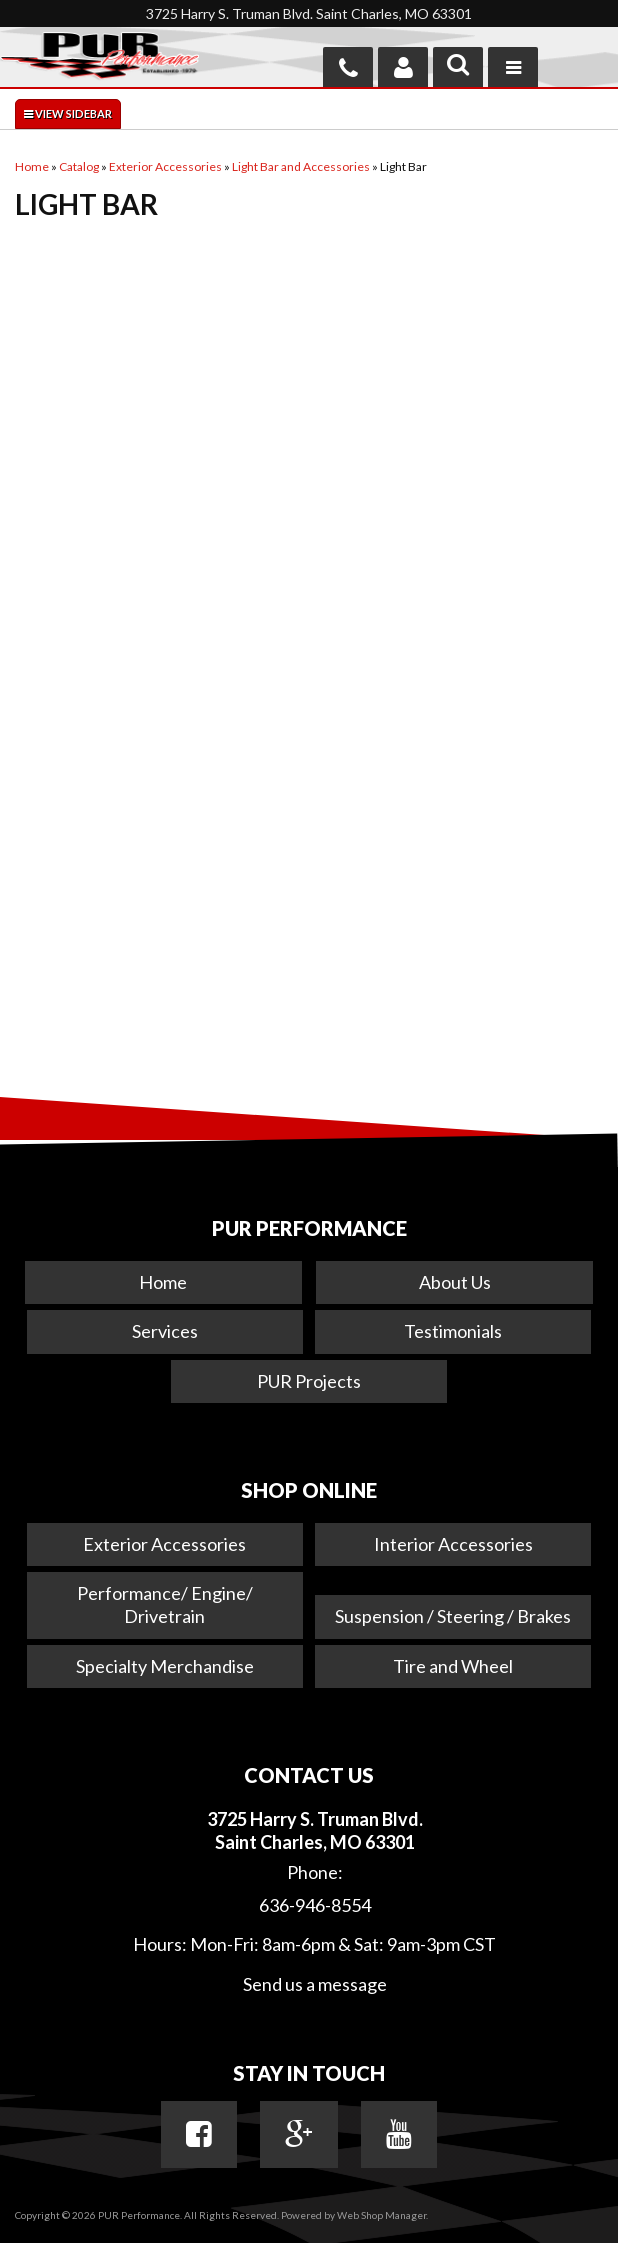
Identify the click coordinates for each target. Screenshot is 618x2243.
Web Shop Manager (381, 2215)
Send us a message (315, 1984)
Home (163, 1282)
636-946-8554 (315, 1905)
